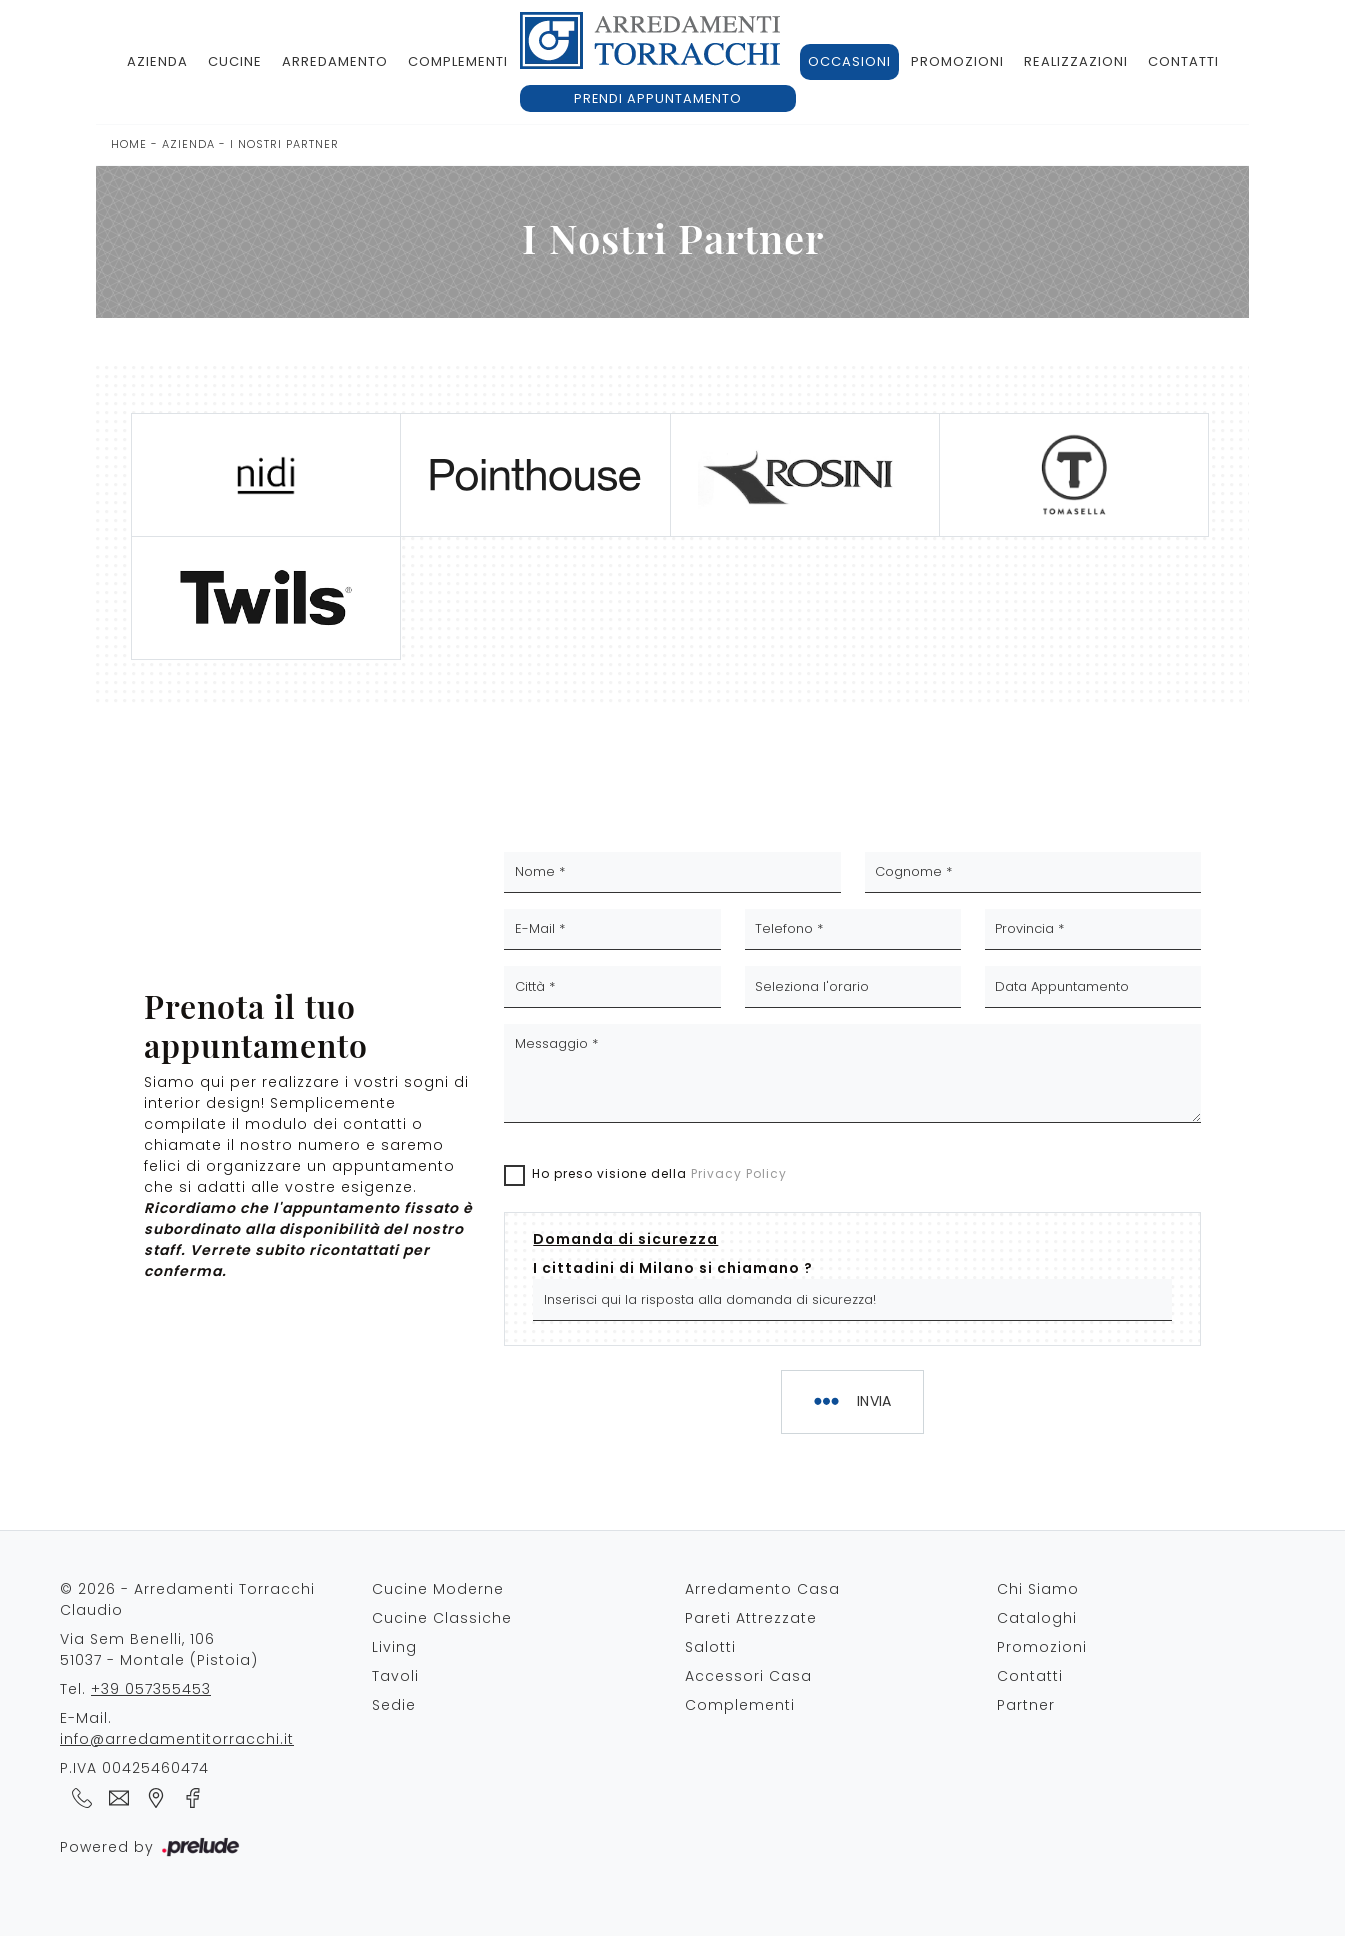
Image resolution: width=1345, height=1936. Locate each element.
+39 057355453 (151, 1689)
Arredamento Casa (762, 1589)
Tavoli (395, 1676)
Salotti (710, 1647)
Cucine (235, 61)
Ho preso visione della (659, 1173)
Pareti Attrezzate (751, 1618)
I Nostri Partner (284, 144)
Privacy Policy (739, 1173)
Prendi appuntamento (658, 98)
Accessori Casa (748, 1676)
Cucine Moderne (438, 1589)
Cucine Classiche (442, 1618)
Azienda (157, 61)
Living (394, 1647)
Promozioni (957, 61)
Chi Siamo (1038, 1589)
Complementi (458, 61)
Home (129, 144)
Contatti (1183, 61)
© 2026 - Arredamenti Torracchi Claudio (187, 1599)
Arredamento (335, 61)
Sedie (394, 1705)
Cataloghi (1037, 1618)
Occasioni (849, 61)
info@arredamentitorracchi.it (177, 1739)
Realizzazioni (1076, 61)
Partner (1026, 1705)
